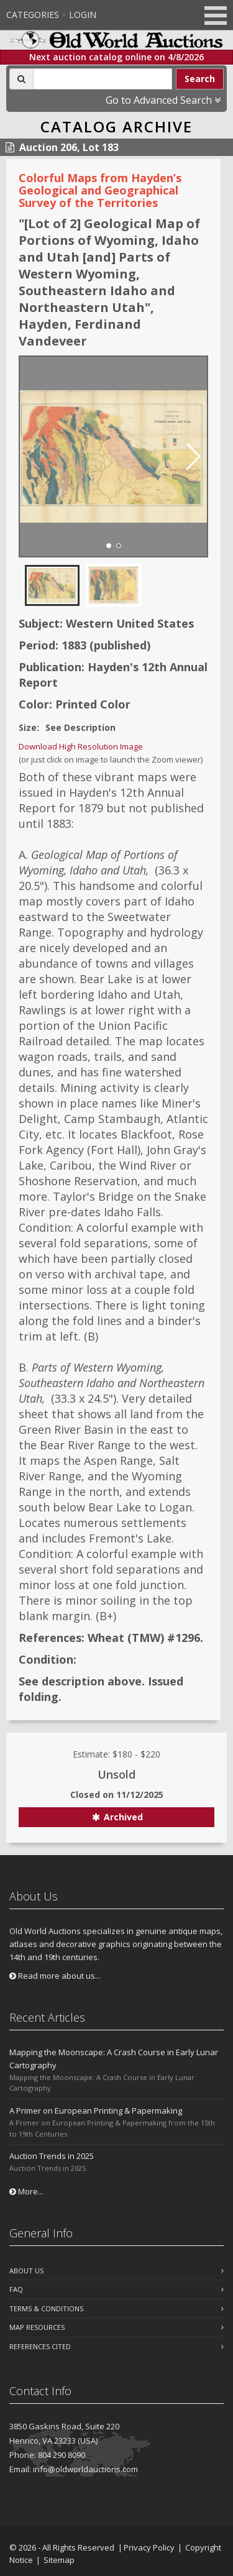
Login (82, 15)
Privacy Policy (149, 2547)
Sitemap (59, 2559)
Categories (32, 15)
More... (26, 2191)
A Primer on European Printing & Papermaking (95, 2110)
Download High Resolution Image (81, 746)
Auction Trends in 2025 (51, 2155)
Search (200, 79)
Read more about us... (55, 1975)
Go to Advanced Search (163, 100)
